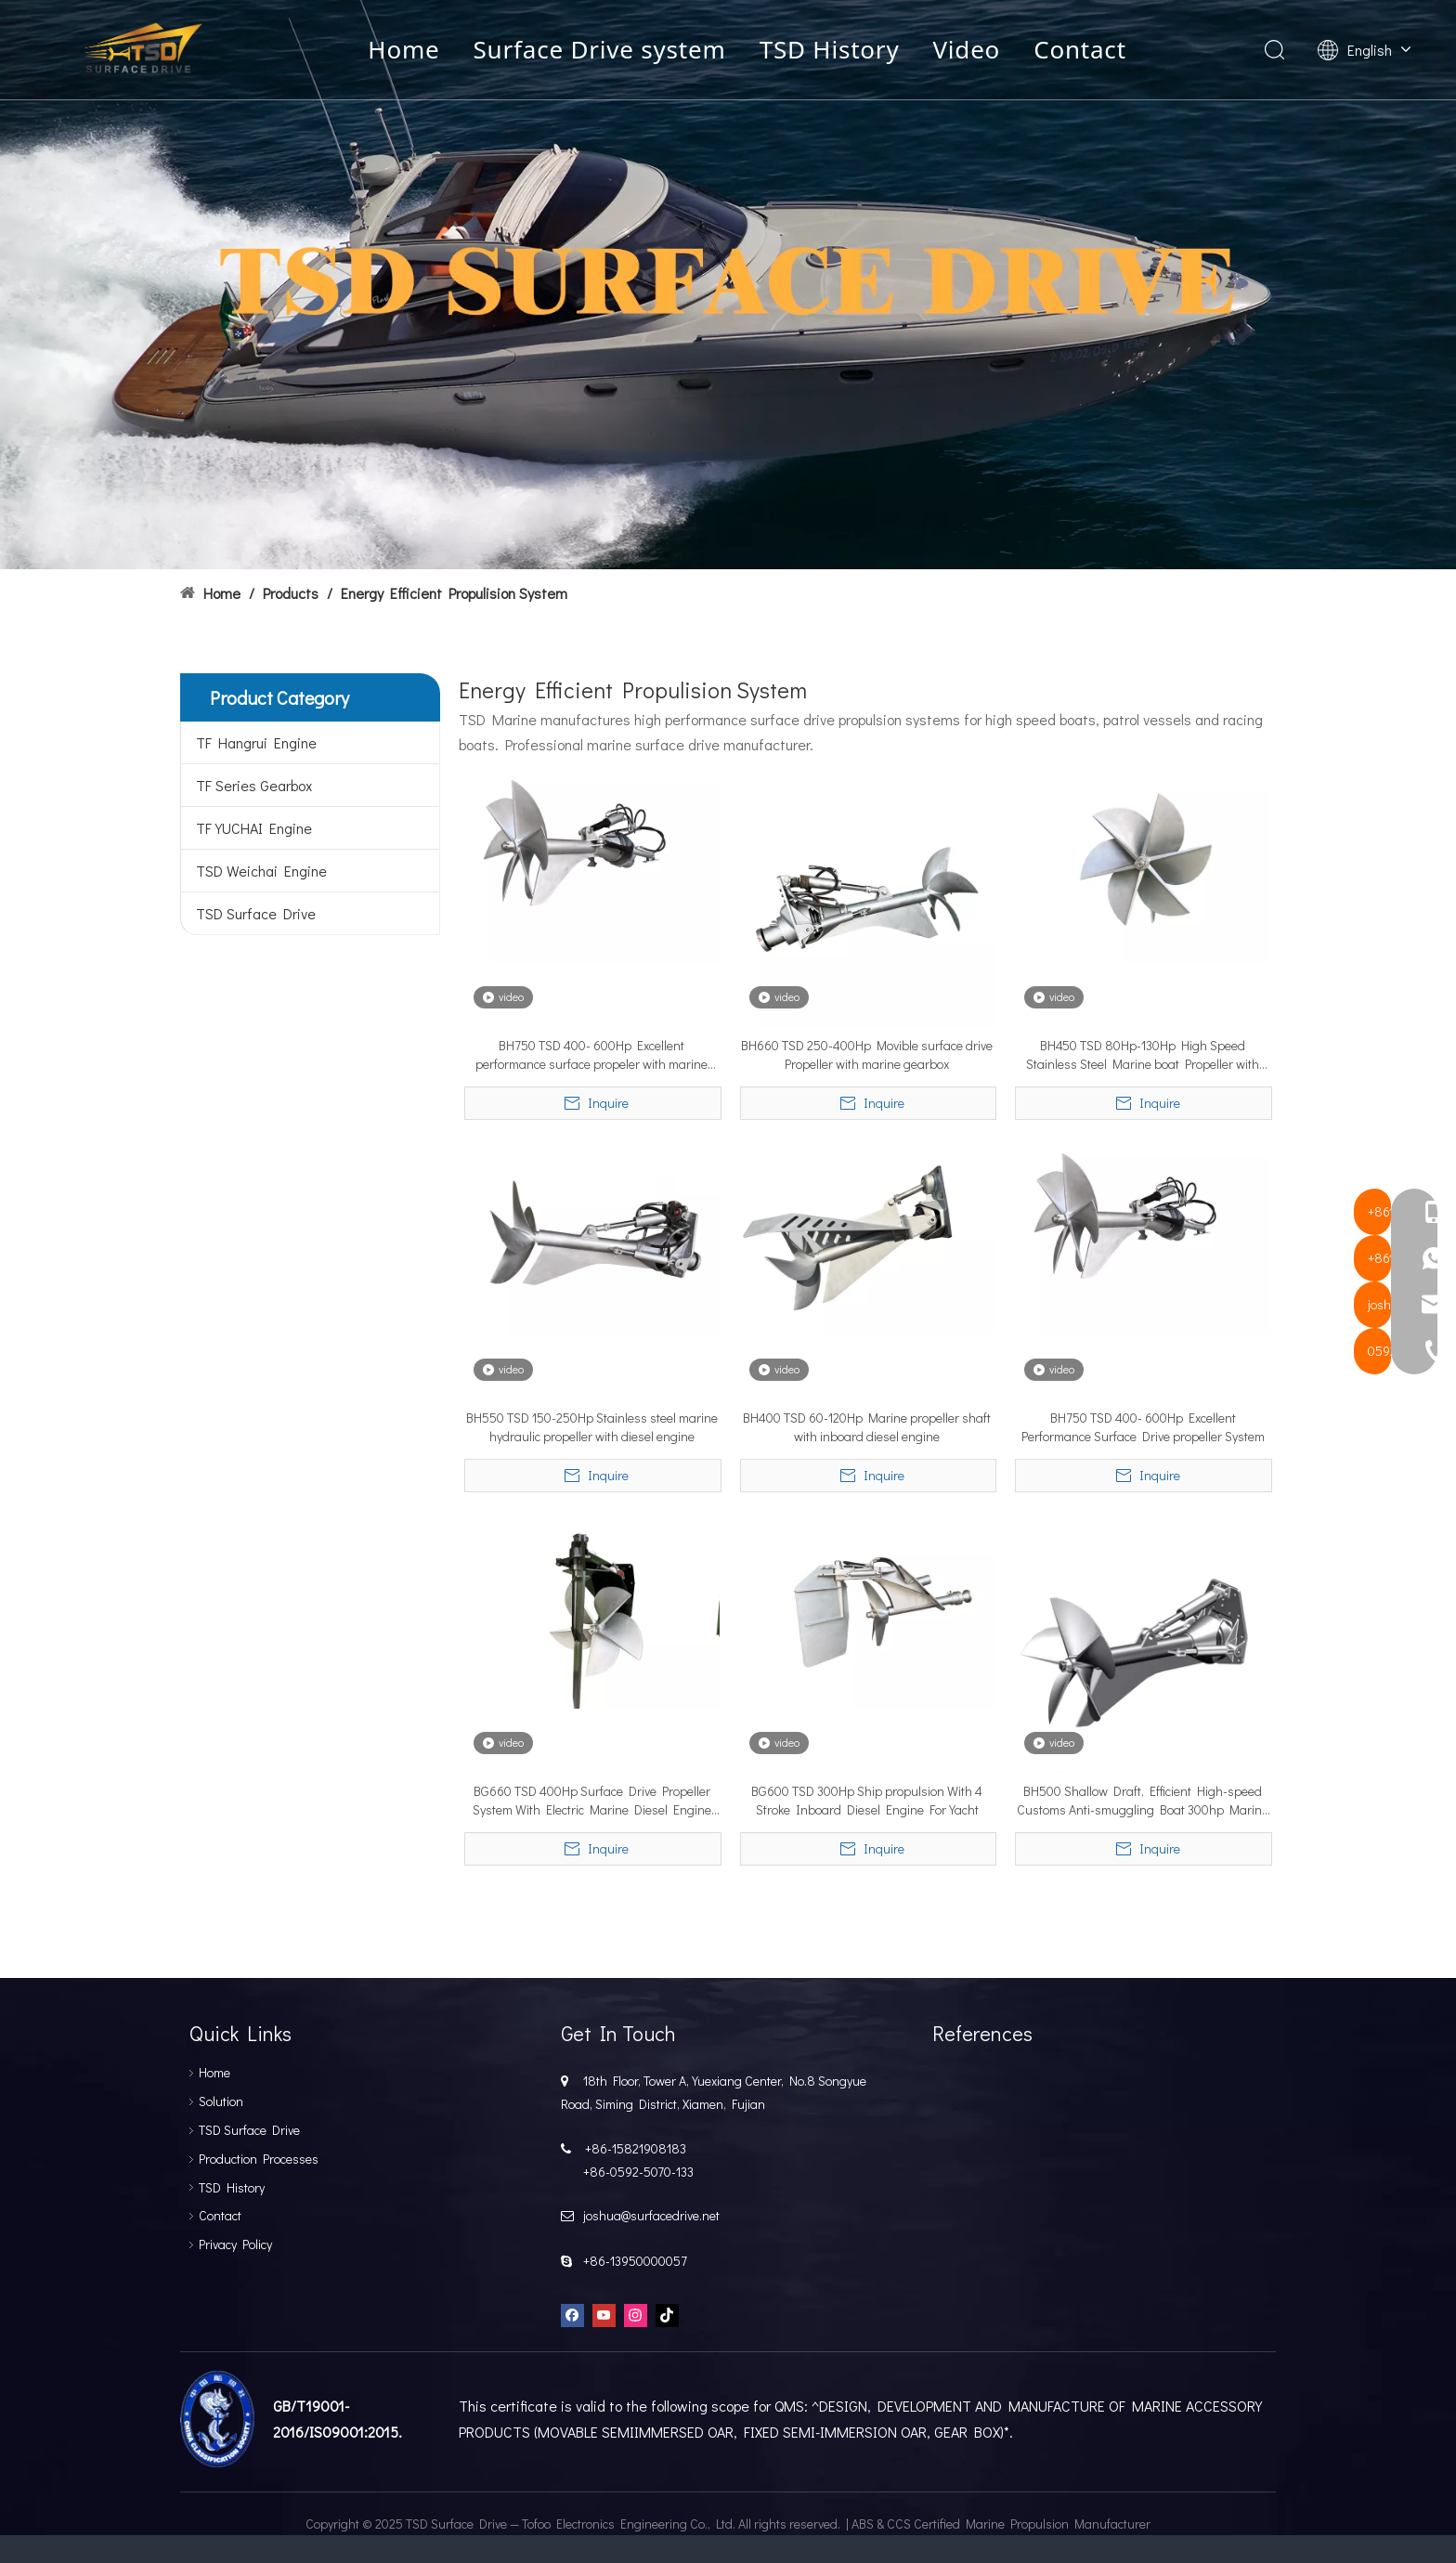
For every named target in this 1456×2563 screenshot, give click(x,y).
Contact (1084, 50)
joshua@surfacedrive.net (649, 2215)
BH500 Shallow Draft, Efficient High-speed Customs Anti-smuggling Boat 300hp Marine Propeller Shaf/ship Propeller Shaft (1142, 1800)
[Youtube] (604, 2314)
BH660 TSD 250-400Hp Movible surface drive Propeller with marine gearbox (867, 1054)
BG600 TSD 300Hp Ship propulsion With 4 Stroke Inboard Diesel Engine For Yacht (866, 1800)
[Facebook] (572, 2314)
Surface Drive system (603, 50)
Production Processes (258, 2158)
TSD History (833, 50)
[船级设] (217, 2419)
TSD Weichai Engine (261, 870)
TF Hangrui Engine (256, 742)
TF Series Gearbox (254, 785)
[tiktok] (667, 2314)
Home (408, 50)
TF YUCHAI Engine (254, 828)
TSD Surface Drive (256, 913)
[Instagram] (635, 2314)
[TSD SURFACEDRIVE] (728, 284)
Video (971, 50)
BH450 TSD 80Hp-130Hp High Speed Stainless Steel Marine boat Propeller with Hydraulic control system (1142, 1054)
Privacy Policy (235, 2244)
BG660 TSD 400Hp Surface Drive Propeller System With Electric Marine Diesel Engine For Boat (592, 1800)
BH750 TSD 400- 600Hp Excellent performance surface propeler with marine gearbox (591, 1054)
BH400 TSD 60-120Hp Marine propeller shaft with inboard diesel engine (867, 1427)
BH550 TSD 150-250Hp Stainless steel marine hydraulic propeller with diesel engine (592, 1427)
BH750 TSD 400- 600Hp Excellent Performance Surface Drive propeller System (1143, 1427)
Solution (221, 2101)
